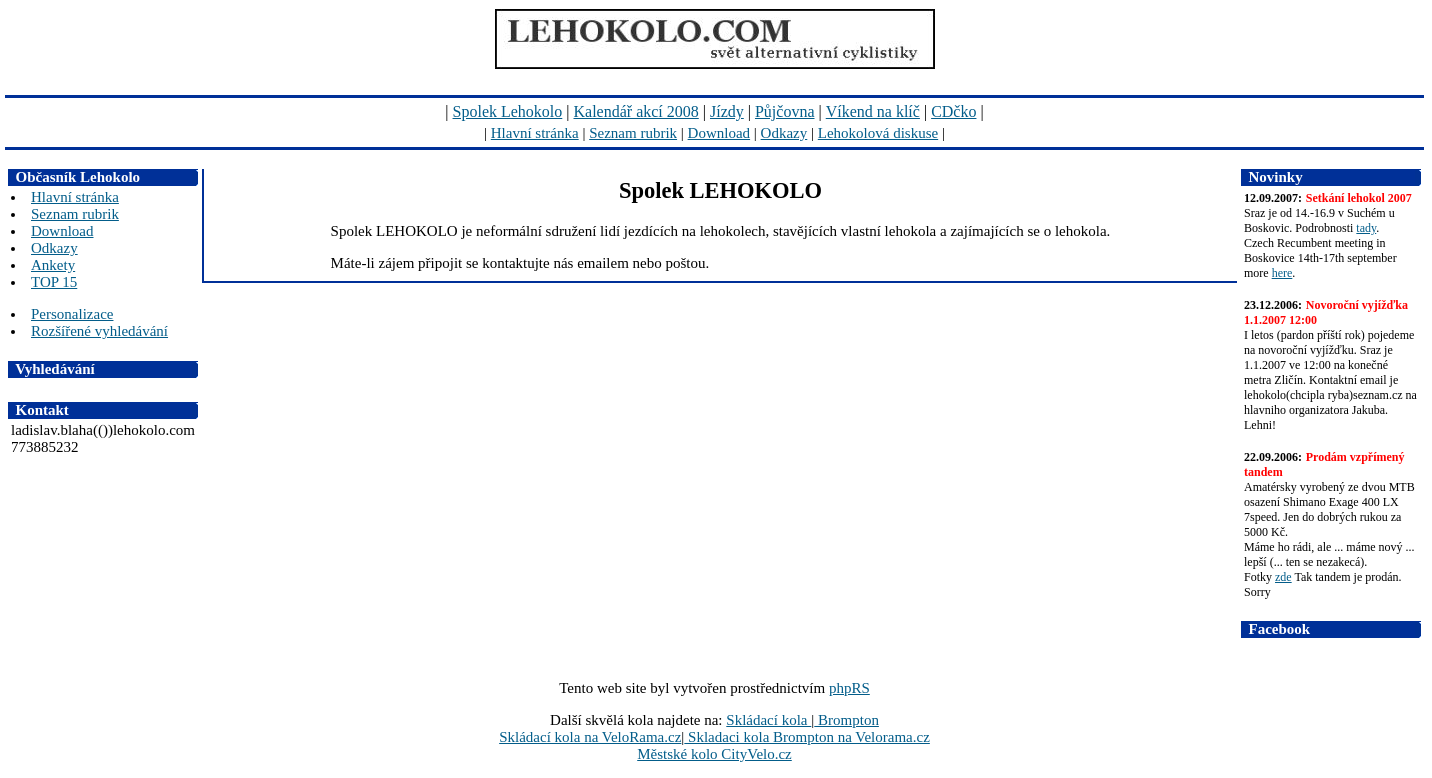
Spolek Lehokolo (508, 111)
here (1282, 273)
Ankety (53, 265)
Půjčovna (785, 111)
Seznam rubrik (633, 133)
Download (719, 133)
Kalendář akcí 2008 (636, 111)
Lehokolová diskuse (878, 133)
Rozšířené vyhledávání (99, 331)
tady (1366, 228)
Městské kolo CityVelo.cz (714, 754)
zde (1283, 577)
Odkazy (784, 133)
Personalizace (72, 314)
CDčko (953, 111)
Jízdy (727, 111)
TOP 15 (54, 282)
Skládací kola (768, 720)
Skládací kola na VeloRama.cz (590, 737)
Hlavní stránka (535, 133)
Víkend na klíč (873, 111)
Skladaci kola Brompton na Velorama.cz (807, 737)
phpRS (849, 688)
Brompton (846, 720)
